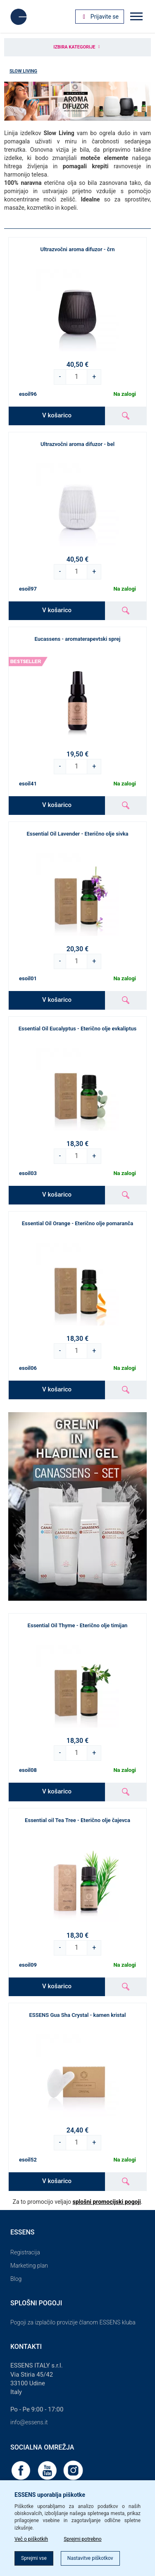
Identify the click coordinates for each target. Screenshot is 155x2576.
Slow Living (23, 71)
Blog (15, 2279)
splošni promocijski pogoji (107, 2201)
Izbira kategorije (77, 47)
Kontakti (26, 2347)
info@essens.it (29, 2422)
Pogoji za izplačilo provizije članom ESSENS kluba (73, 2322)
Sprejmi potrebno (83, 2539)
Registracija (25, 2252)
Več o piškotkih (31, 2539)
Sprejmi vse (34, 2558)
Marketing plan (29, 2265)
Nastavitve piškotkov (90, 2558)
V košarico (57, 415)
